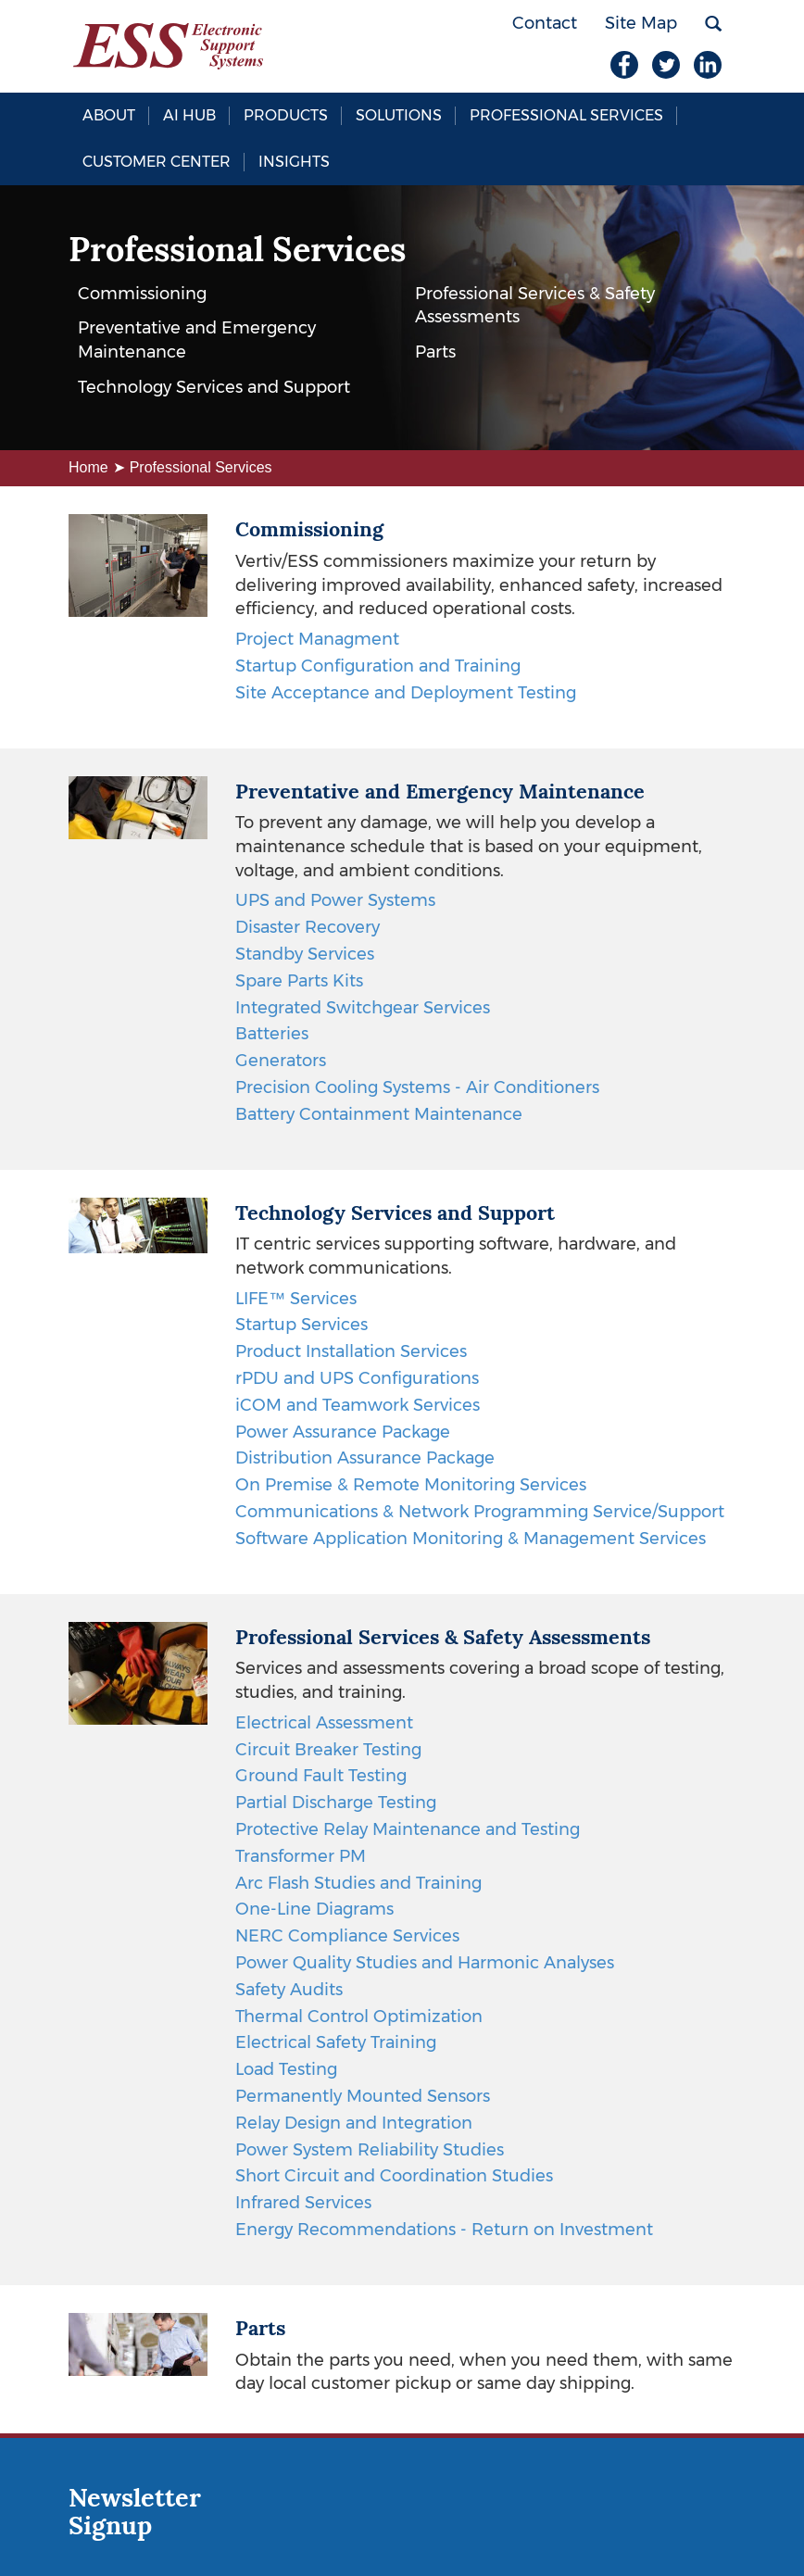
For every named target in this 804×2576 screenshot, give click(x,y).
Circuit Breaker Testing (328, 1750)
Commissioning (142, 293)
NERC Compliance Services (347, 1936)
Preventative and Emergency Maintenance (197, 340)
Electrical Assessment (324, 1723)
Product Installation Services (351, 1351)
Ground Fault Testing (321, 1776)
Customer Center (156, 161)
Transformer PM (300, 1856)
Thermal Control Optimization (359, 2016)
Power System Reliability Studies (369, 2150)
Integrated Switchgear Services (362, 1008)
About (108, 115)
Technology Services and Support (214, 387)
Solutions (399, 115)
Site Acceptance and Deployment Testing (405, 693)
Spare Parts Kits (299, 981)
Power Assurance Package (342, 1432)
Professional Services (566, 115)
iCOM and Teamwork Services (357, 1405)
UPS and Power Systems (335, 900)
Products (286, 115)
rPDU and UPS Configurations (357, 1378)
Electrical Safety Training (335, 2042)
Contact (544, 23)
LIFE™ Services (296, 1298)
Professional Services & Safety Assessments (535, 305)
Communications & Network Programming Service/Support (479, 1512)
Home (88, 467)
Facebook (624, 65)
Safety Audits (289, 1989)
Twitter (666, 65)
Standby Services (304, 954)
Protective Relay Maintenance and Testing (407, 1829)
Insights (294, 161)
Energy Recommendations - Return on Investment (444, 2229)
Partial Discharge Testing (335, 1802)
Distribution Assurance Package (365, 1458)
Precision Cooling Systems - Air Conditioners (417, 1087)
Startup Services (301, 1324)
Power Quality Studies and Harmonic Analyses (424, 1963)
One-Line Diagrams (314, 1909)
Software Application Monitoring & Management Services (470, 1538)
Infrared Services (303, 2203)
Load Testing (286, 2069)
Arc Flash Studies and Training (358, 1883)
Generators (280, 1060)
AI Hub (189, 115)
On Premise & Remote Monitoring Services (410, 1485)
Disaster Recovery (307, 927)
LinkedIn (708, 65)
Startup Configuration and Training (378, 666)
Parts (435, 352)
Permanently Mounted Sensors (362, 2096)
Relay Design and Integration (353, 2123)
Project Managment (317, 639)
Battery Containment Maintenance (378, 1114)
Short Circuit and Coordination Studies (394, 2176)
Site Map (641, 23)
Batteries (271, 1034)
